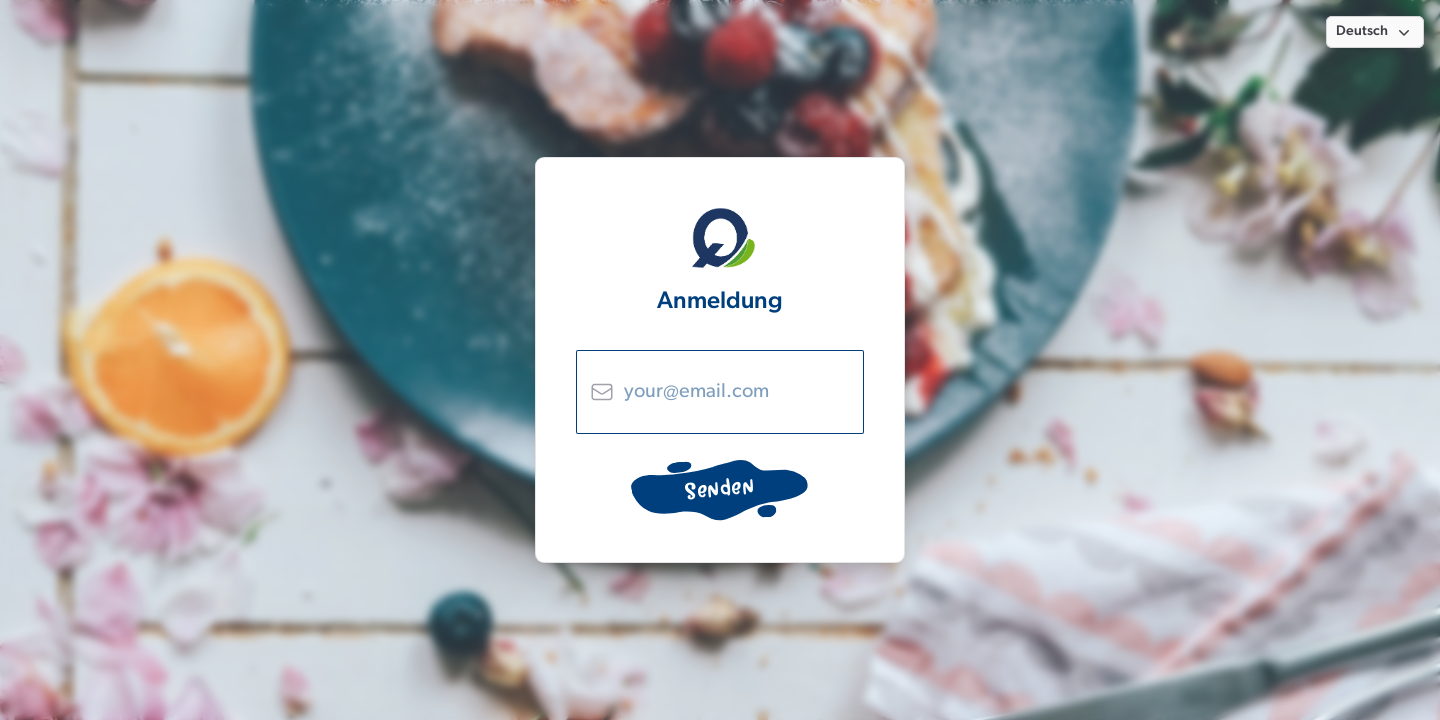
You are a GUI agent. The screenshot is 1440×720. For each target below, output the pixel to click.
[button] (1375, 32)
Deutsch (1375, 32)
